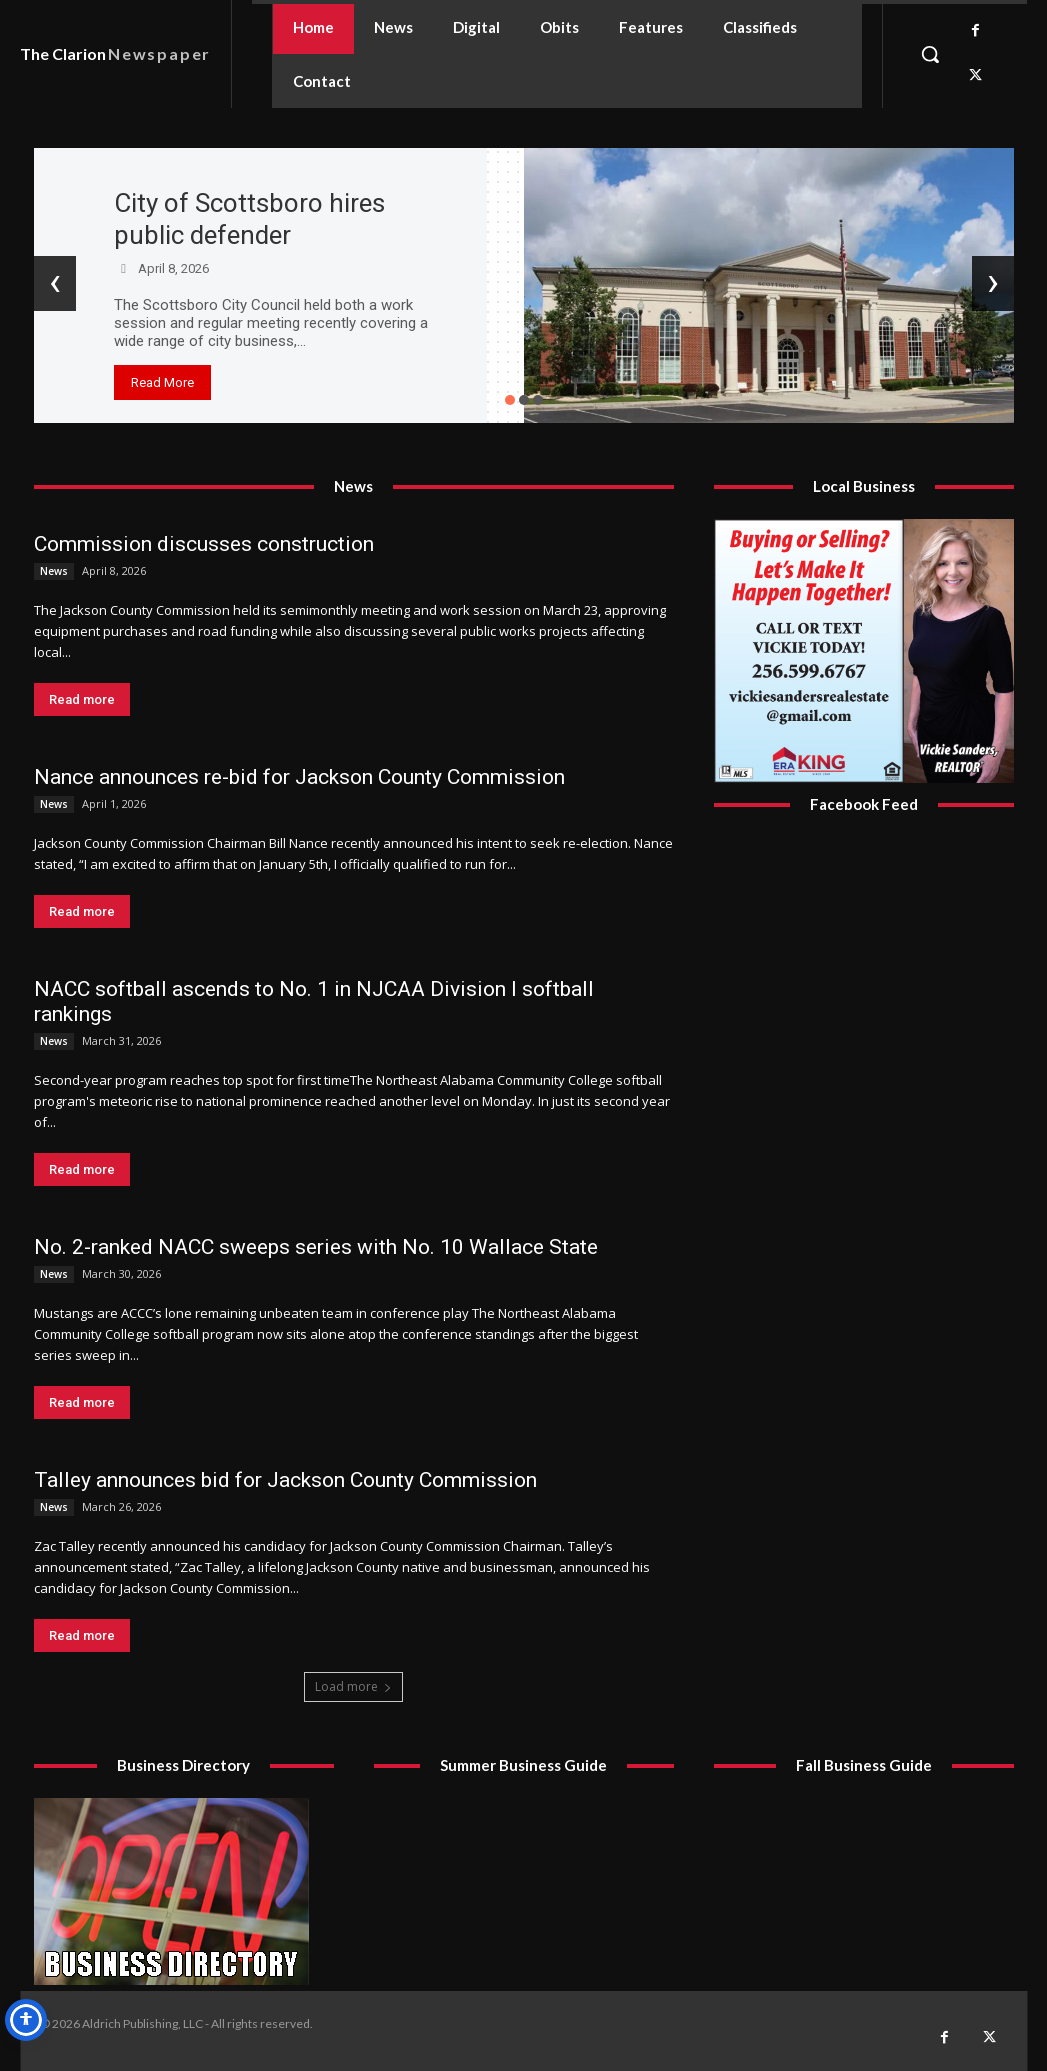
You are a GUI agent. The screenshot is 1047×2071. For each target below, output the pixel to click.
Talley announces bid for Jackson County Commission (285, 1480)
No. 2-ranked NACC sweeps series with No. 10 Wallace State (316, 1247)
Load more (353, 1686)
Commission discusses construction (204, 544)
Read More (162, 382)
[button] (930, 54)
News (54, 571)
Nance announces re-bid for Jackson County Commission (299, 777)
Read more (82, 699)
